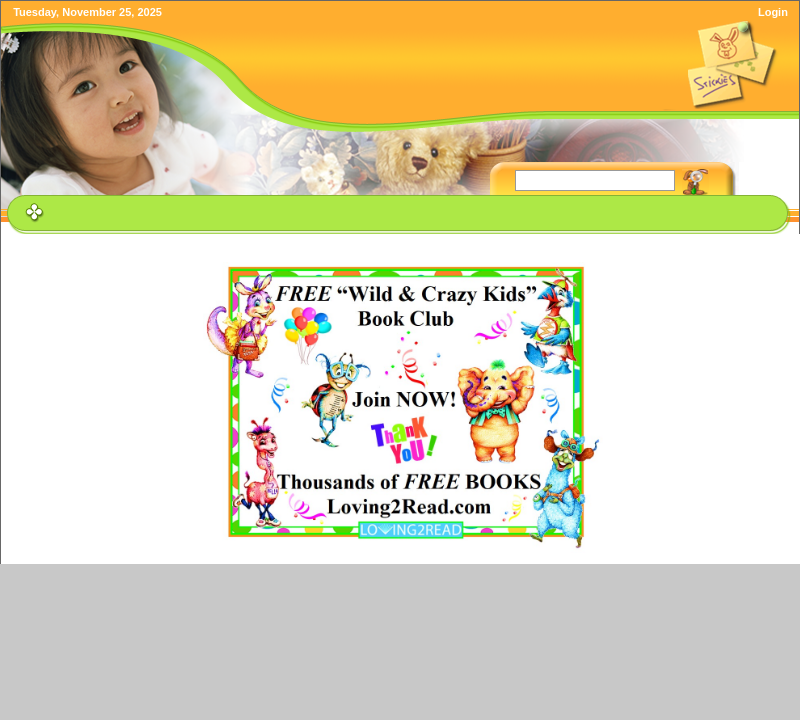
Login (773, 12)
